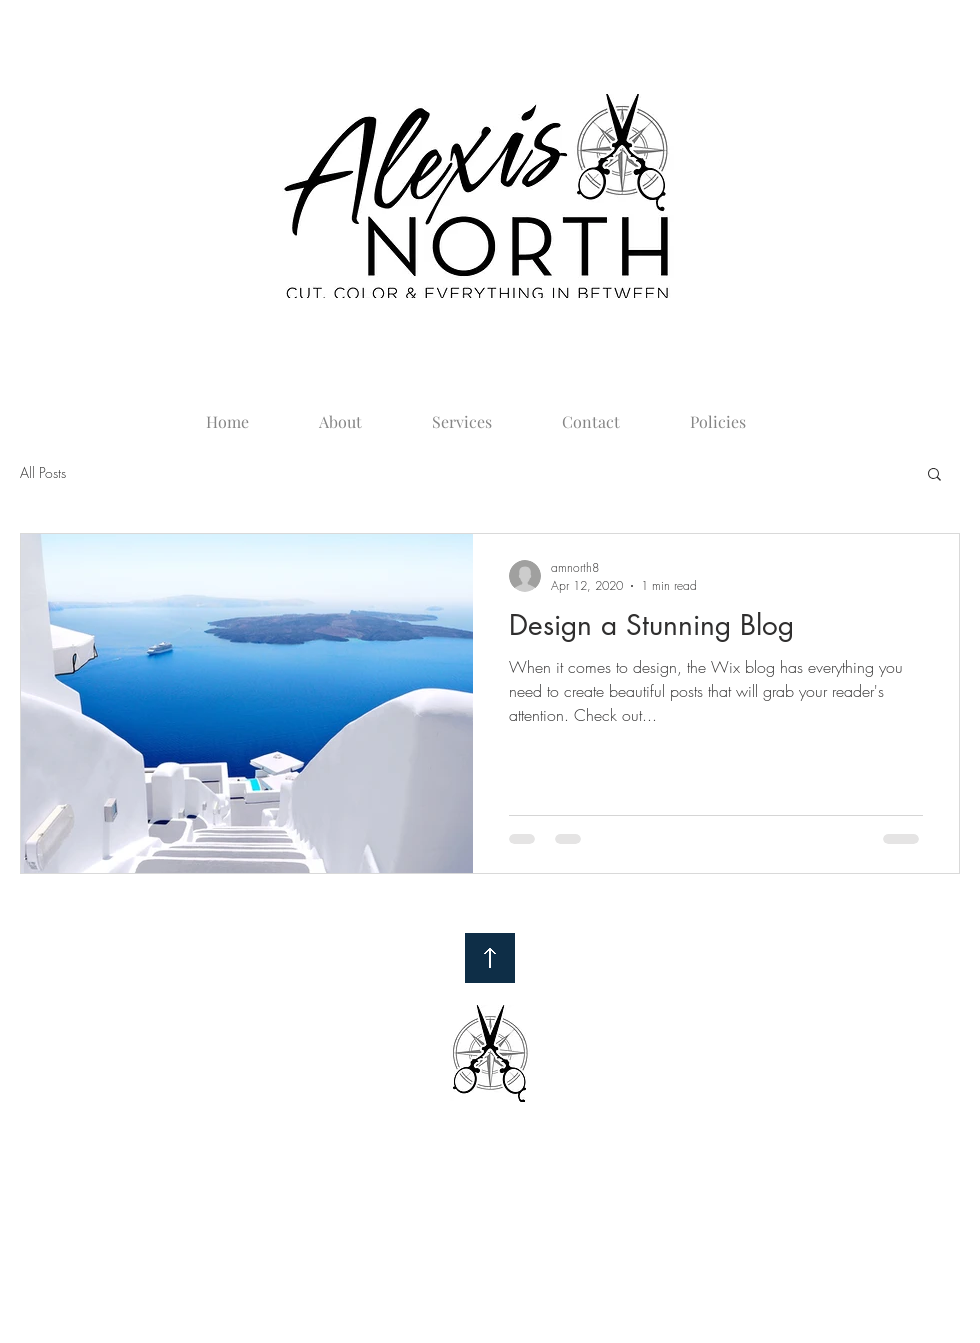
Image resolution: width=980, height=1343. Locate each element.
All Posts (43, 472)
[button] (934, 475)
